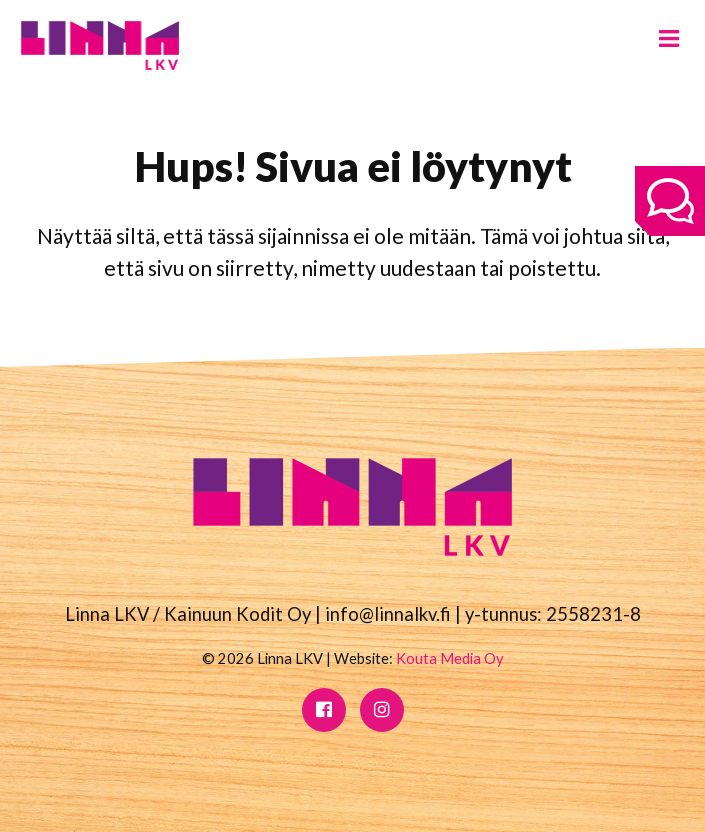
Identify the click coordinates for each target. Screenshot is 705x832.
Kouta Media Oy (450, 658)
